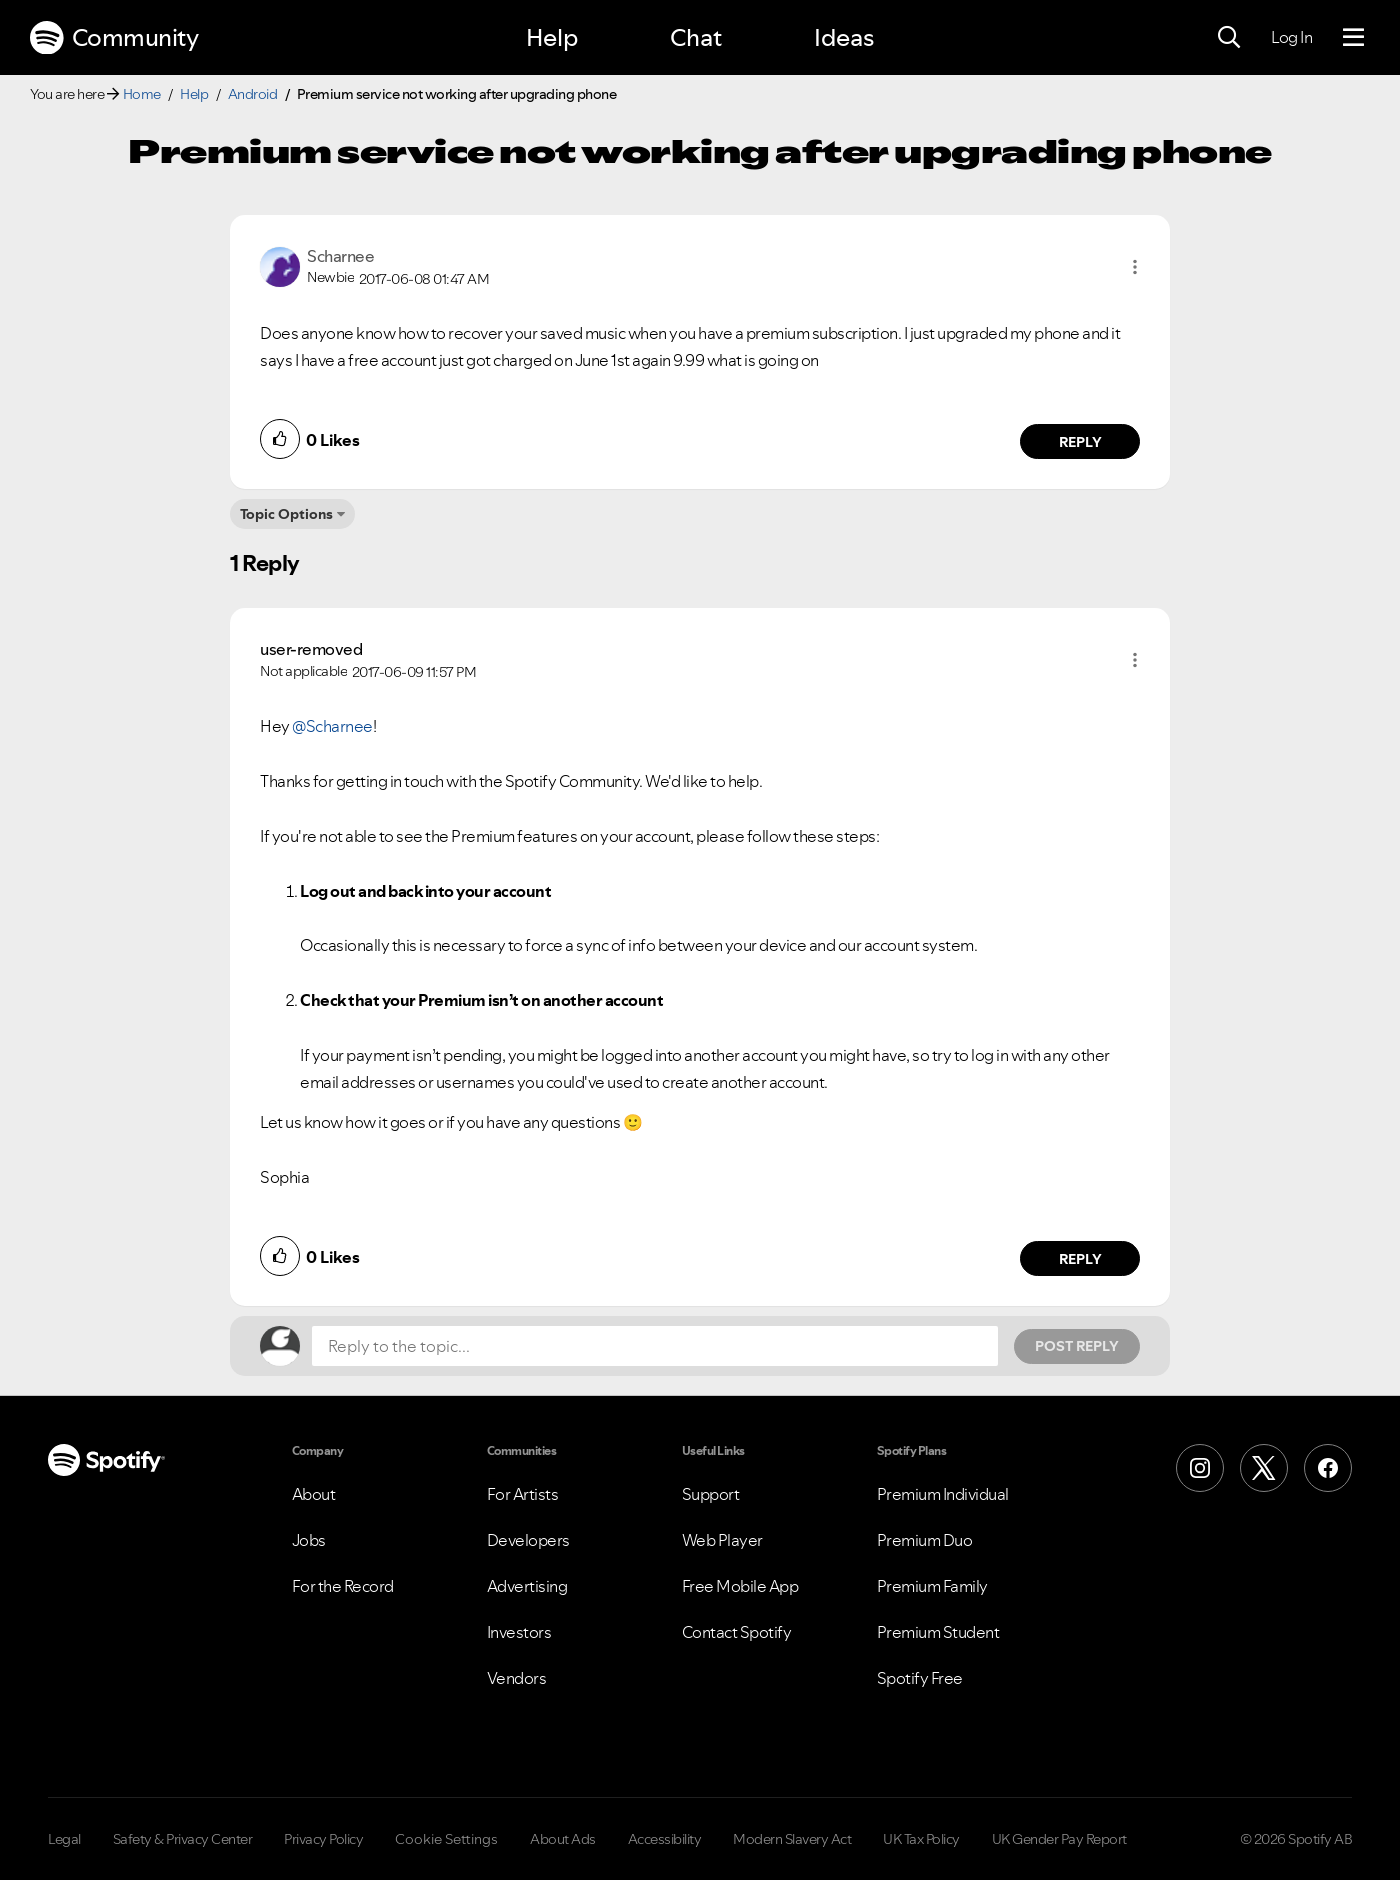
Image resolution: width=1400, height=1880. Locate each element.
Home (142, 94)
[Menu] (1353, 38)
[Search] (1229, 38)
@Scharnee (332, 726)
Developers (528, 1540)
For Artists (523, 1494)
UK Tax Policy (921, 1839)
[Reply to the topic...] (655, 1346)
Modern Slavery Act (792, 1839)
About (314, 1494)
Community (114, 38)
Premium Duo (925, 1540)
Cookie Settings (446, 1839)
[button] (1135, 267)
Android (253, 94)
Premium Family (932, 1586)
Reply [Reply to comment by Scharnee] (1080, 442)
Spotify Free (920, 1678)
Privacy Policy (323, 1839)
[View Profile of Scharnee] (340, 256)
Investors (519, 1632)
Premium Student (938, 1632)
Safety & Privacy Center (183, 1839)
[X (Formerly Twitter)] (1264, 1468)
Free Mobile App (740, 1586)
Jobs (309, 1540)
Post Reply (1077, 1346)
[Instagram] (1200, 1468)
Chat (696, 37)
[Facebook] (1328, 1468)
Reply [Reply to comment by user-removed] (1080, 1259)
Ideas (844, 37)
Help (552, 37)
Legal (64, 1839)
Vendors (517, 1678)
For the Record (343, 1586)
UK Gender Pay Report (1059, 1839)
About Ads (563, 1839)
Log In (1291, 37)
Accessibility (665, 1839)
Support (711, 1494)
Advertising (527, 1586)
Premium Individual (943, 1494)
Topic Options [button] (286, 514)
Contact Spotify (737, 1632)
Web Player (722, 1540)
